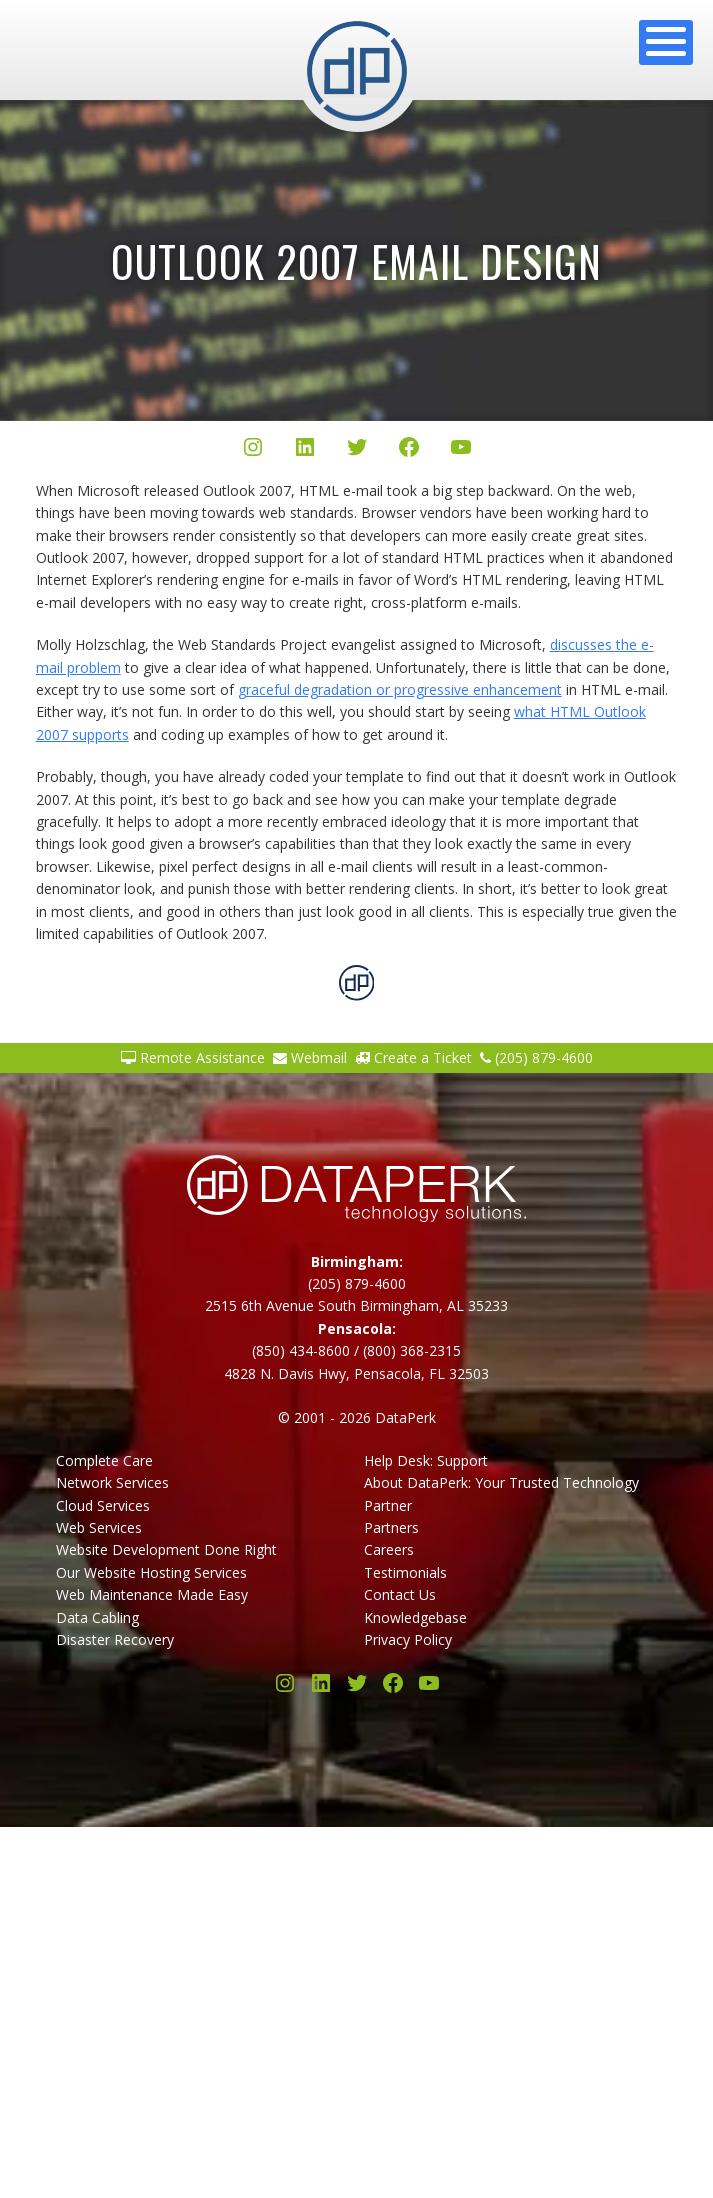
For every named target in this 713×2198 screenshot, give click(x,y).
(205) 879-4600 (536, 1057)
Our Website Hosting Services (151, 1572)
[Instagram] (253, 450)
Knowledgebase (415, 1617)
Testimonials (405, 1572)
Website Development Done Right (166, 1549)
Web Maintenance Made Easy (152, 1594)
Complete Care (104, 1460)
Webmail (310, 1057)
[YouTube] (461, 450)
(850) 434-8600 (301, 1350)
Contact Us (400, 1594)
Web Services (99, 1527)
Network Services (112, 1482)
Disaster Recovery (115, 1639)
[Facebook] (409, 450)
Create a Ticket (413, 1057)
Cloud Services (103, 1505)
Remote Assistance (193, 1057)
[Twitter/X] (357, 450)
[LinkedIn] (305, 450)
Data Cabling (97, 1617)
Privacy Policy (408, 1639)
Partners (391, 1527)
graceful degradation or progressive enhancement (400, 689)
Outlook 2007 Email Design (356, 261)
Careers (389, 1549)
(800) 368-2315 (412, 1350)
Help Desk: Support (426, 1460)
